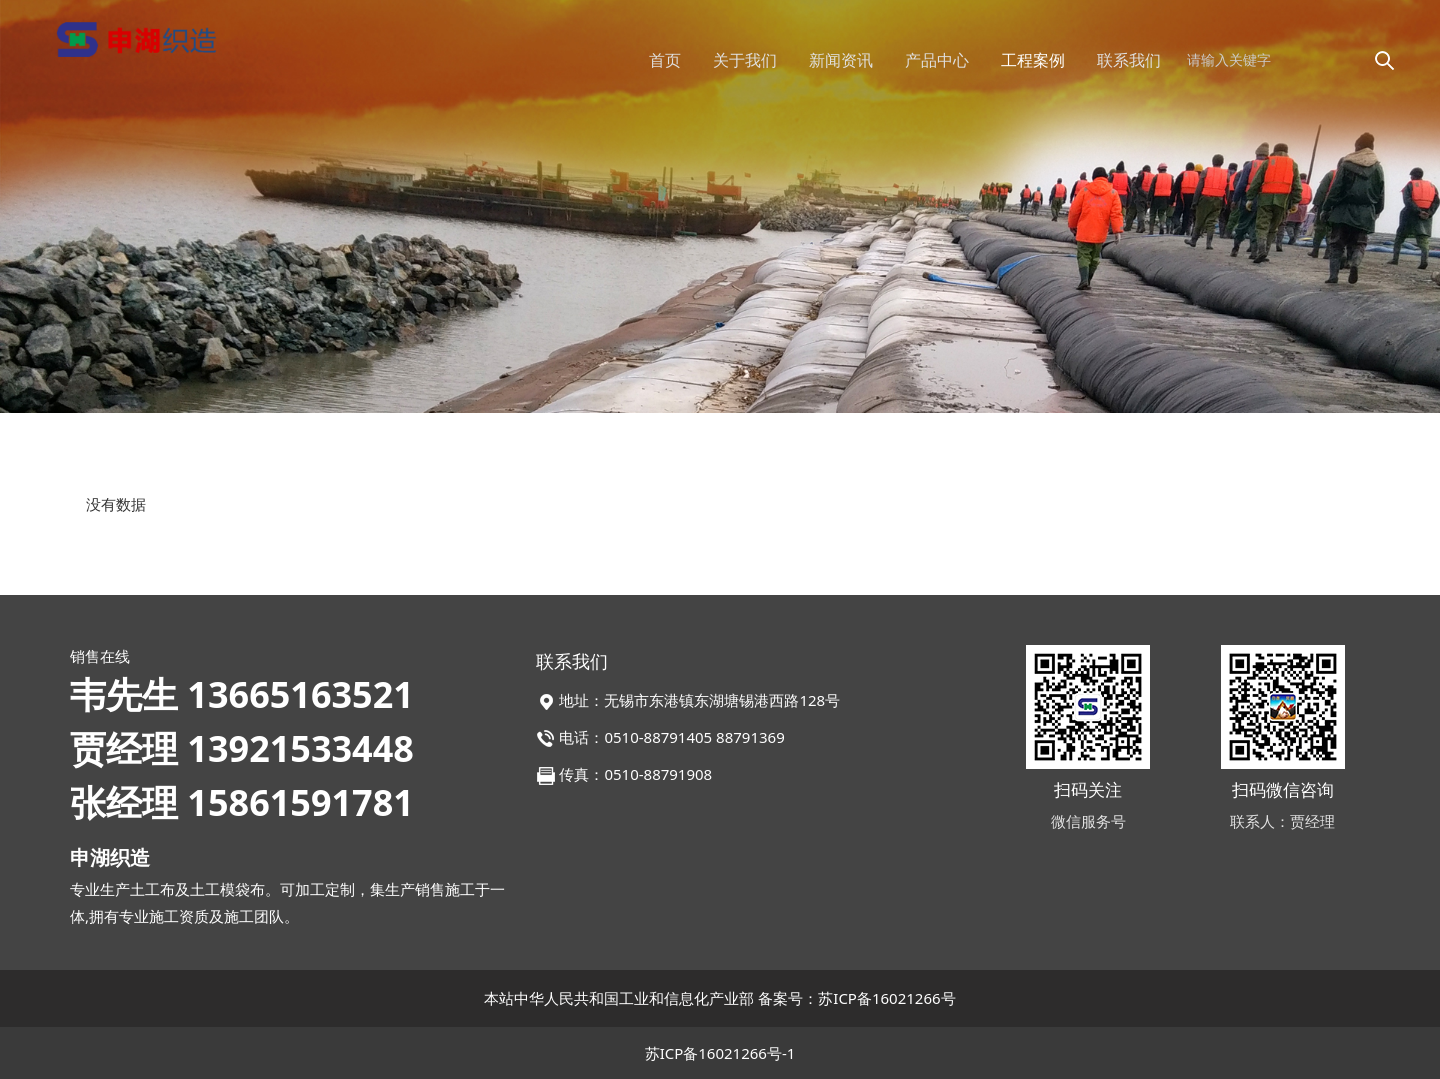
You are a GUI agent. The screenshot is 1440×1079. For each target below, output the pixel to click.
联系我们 (1129, 60)
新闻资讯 (841, 60)
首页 (665, 60)
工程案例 (1033, 60)
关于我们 (745, 60)
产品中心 (937, 60)
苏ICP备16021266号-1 (720, 1053)
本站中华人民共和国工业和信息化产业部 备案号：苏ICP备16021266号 (719, 998)
